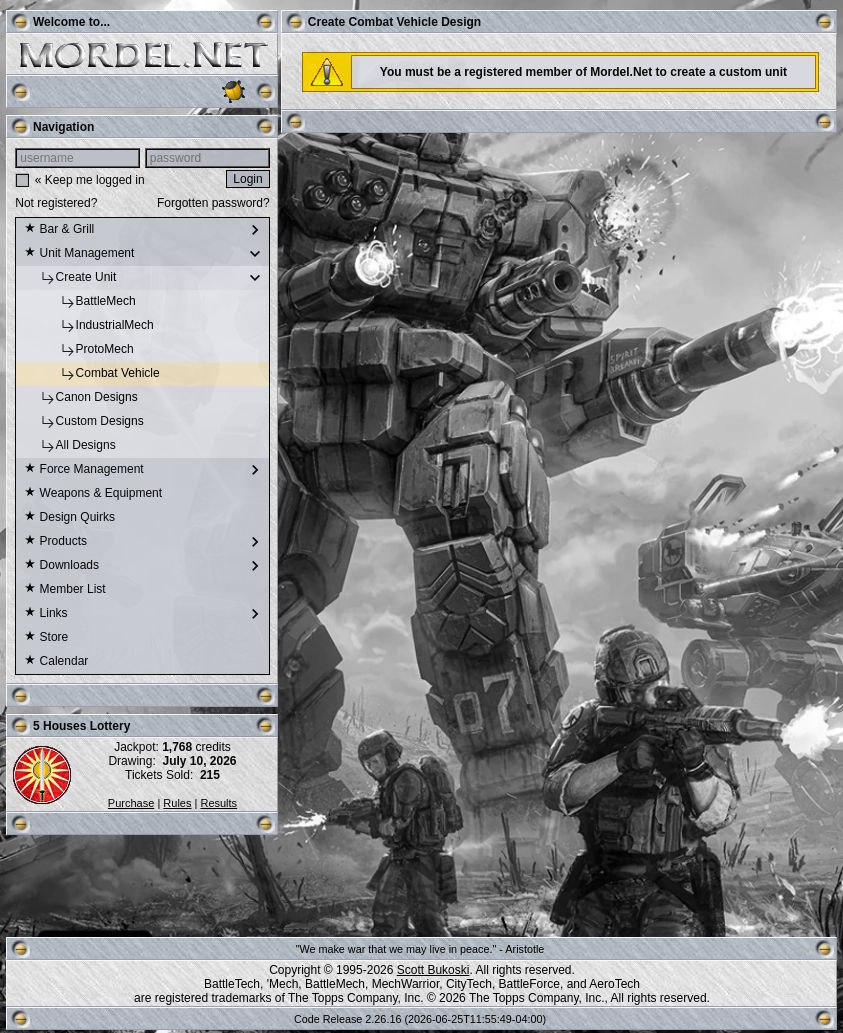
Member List (64, 590)
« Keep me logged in (90, 180)
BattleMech (79, 302)
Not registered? (56, 203)
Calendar (56, 662)
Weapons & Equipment (93, 494)
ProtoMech (78, 350)
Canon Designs (80, 398)
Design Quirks (69, 518)
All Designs (69, 446)
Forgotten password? (213, 203)
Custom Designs (83, 422)
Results (218, 803)
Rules (177, 803)
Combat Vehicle (91, 374)
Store (46, 638)
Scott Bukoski (433, 970)
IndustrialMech (88, 326)
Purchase (131, 803)
